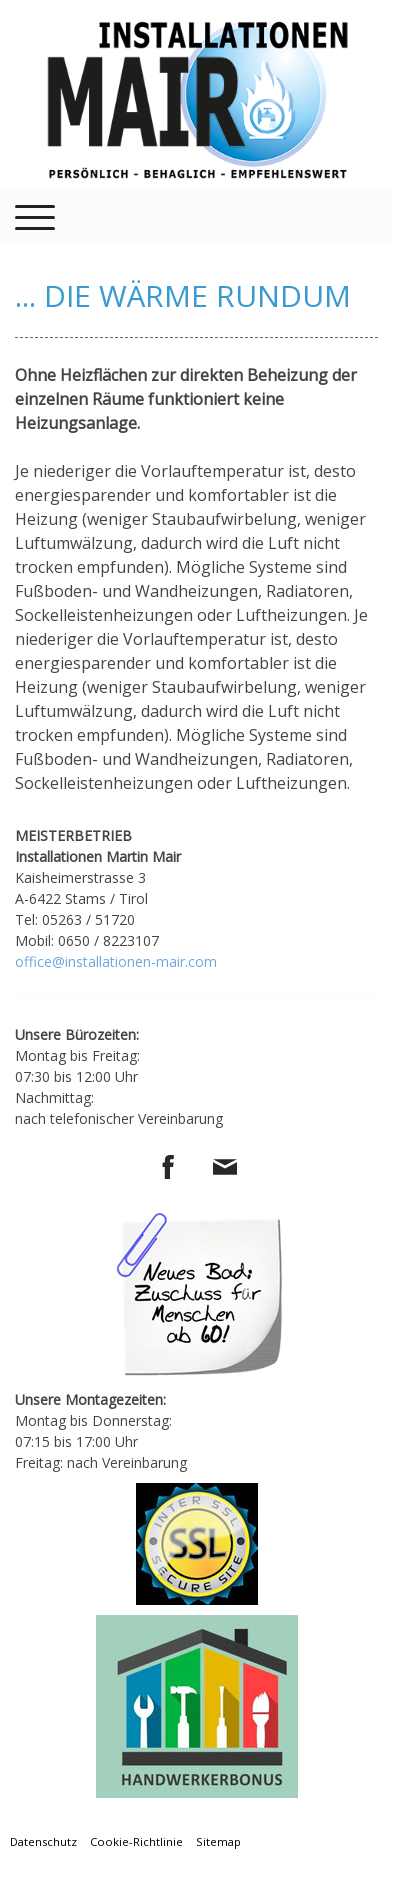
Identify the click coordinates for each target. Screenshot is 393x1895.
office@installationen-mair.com (116, 961)
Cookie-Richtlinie (136, 1841)
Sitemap (218, 1841)
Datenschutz (43, 1841)
